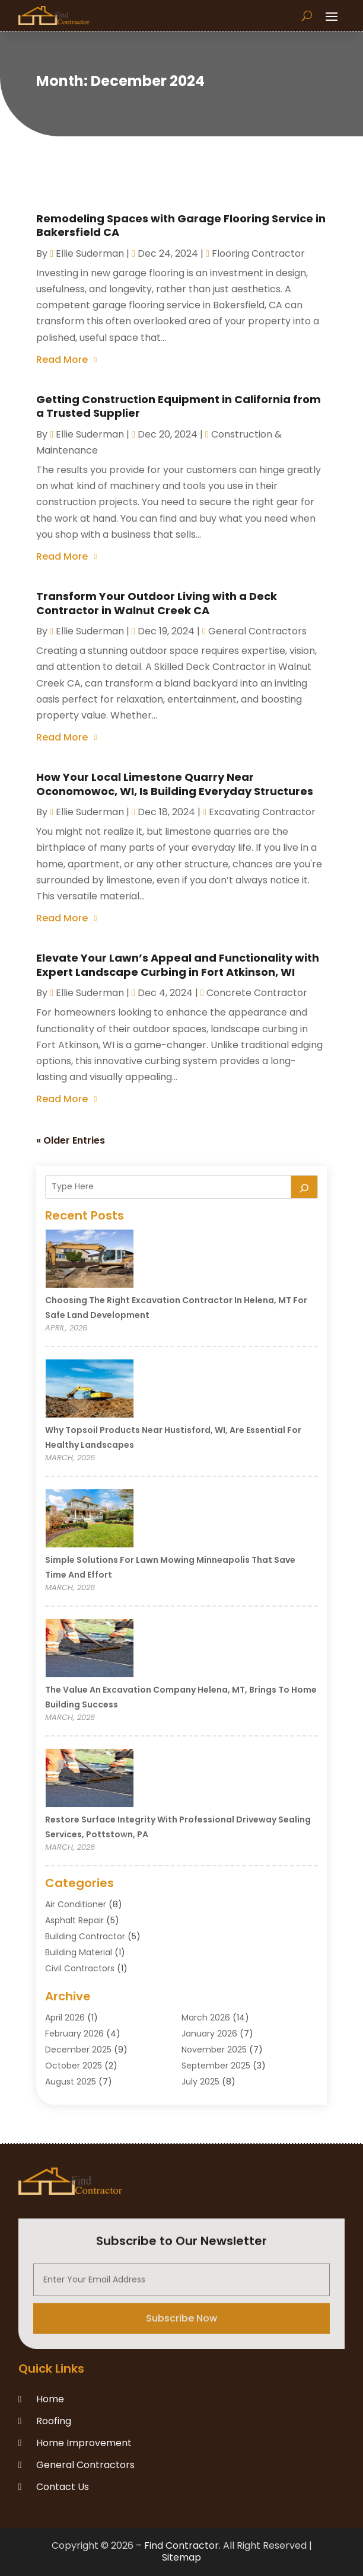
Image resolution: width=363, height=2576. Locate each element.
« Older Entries (70, 1140)
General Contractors (257, 631)
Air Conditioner (75, 1904)
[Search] (304, 1187)
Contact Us (62, 2487)
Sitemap (181, 2557)
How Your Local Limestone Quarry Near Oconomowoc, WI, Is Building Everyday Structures (174, 784)
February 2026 (74, 2033)
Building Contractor (85, 1936)
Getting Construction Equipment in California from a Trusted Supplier (178, 406)
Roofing (53, 2421)
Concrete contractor (256, 993)
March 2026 (206, 2017)
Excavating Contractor (262, 812)
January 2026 (209, 2033)
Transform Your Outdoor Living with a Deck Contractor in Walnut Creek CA (156, 603)
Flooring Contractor (258, 253)
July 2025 (200, 2081)
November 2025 (214, 2049)
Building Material (78, 1952)
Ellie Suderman (90, 253)
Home (50, 2399)
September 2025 (216, 2065)
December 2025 (78, 2049)
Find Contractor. (182, 2545)
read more (62, 359)
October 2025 (73, 2065)
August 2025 (70, 2081)
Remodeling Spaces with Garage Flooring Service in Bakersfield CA (181, 225)
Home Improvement (84, 2443)
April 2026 (65, 2017)
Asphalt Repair (74, 1920)
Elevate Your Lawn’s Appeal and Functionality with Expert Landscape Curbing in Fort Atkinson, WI (177, 964)
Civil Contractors (79, 1968)
